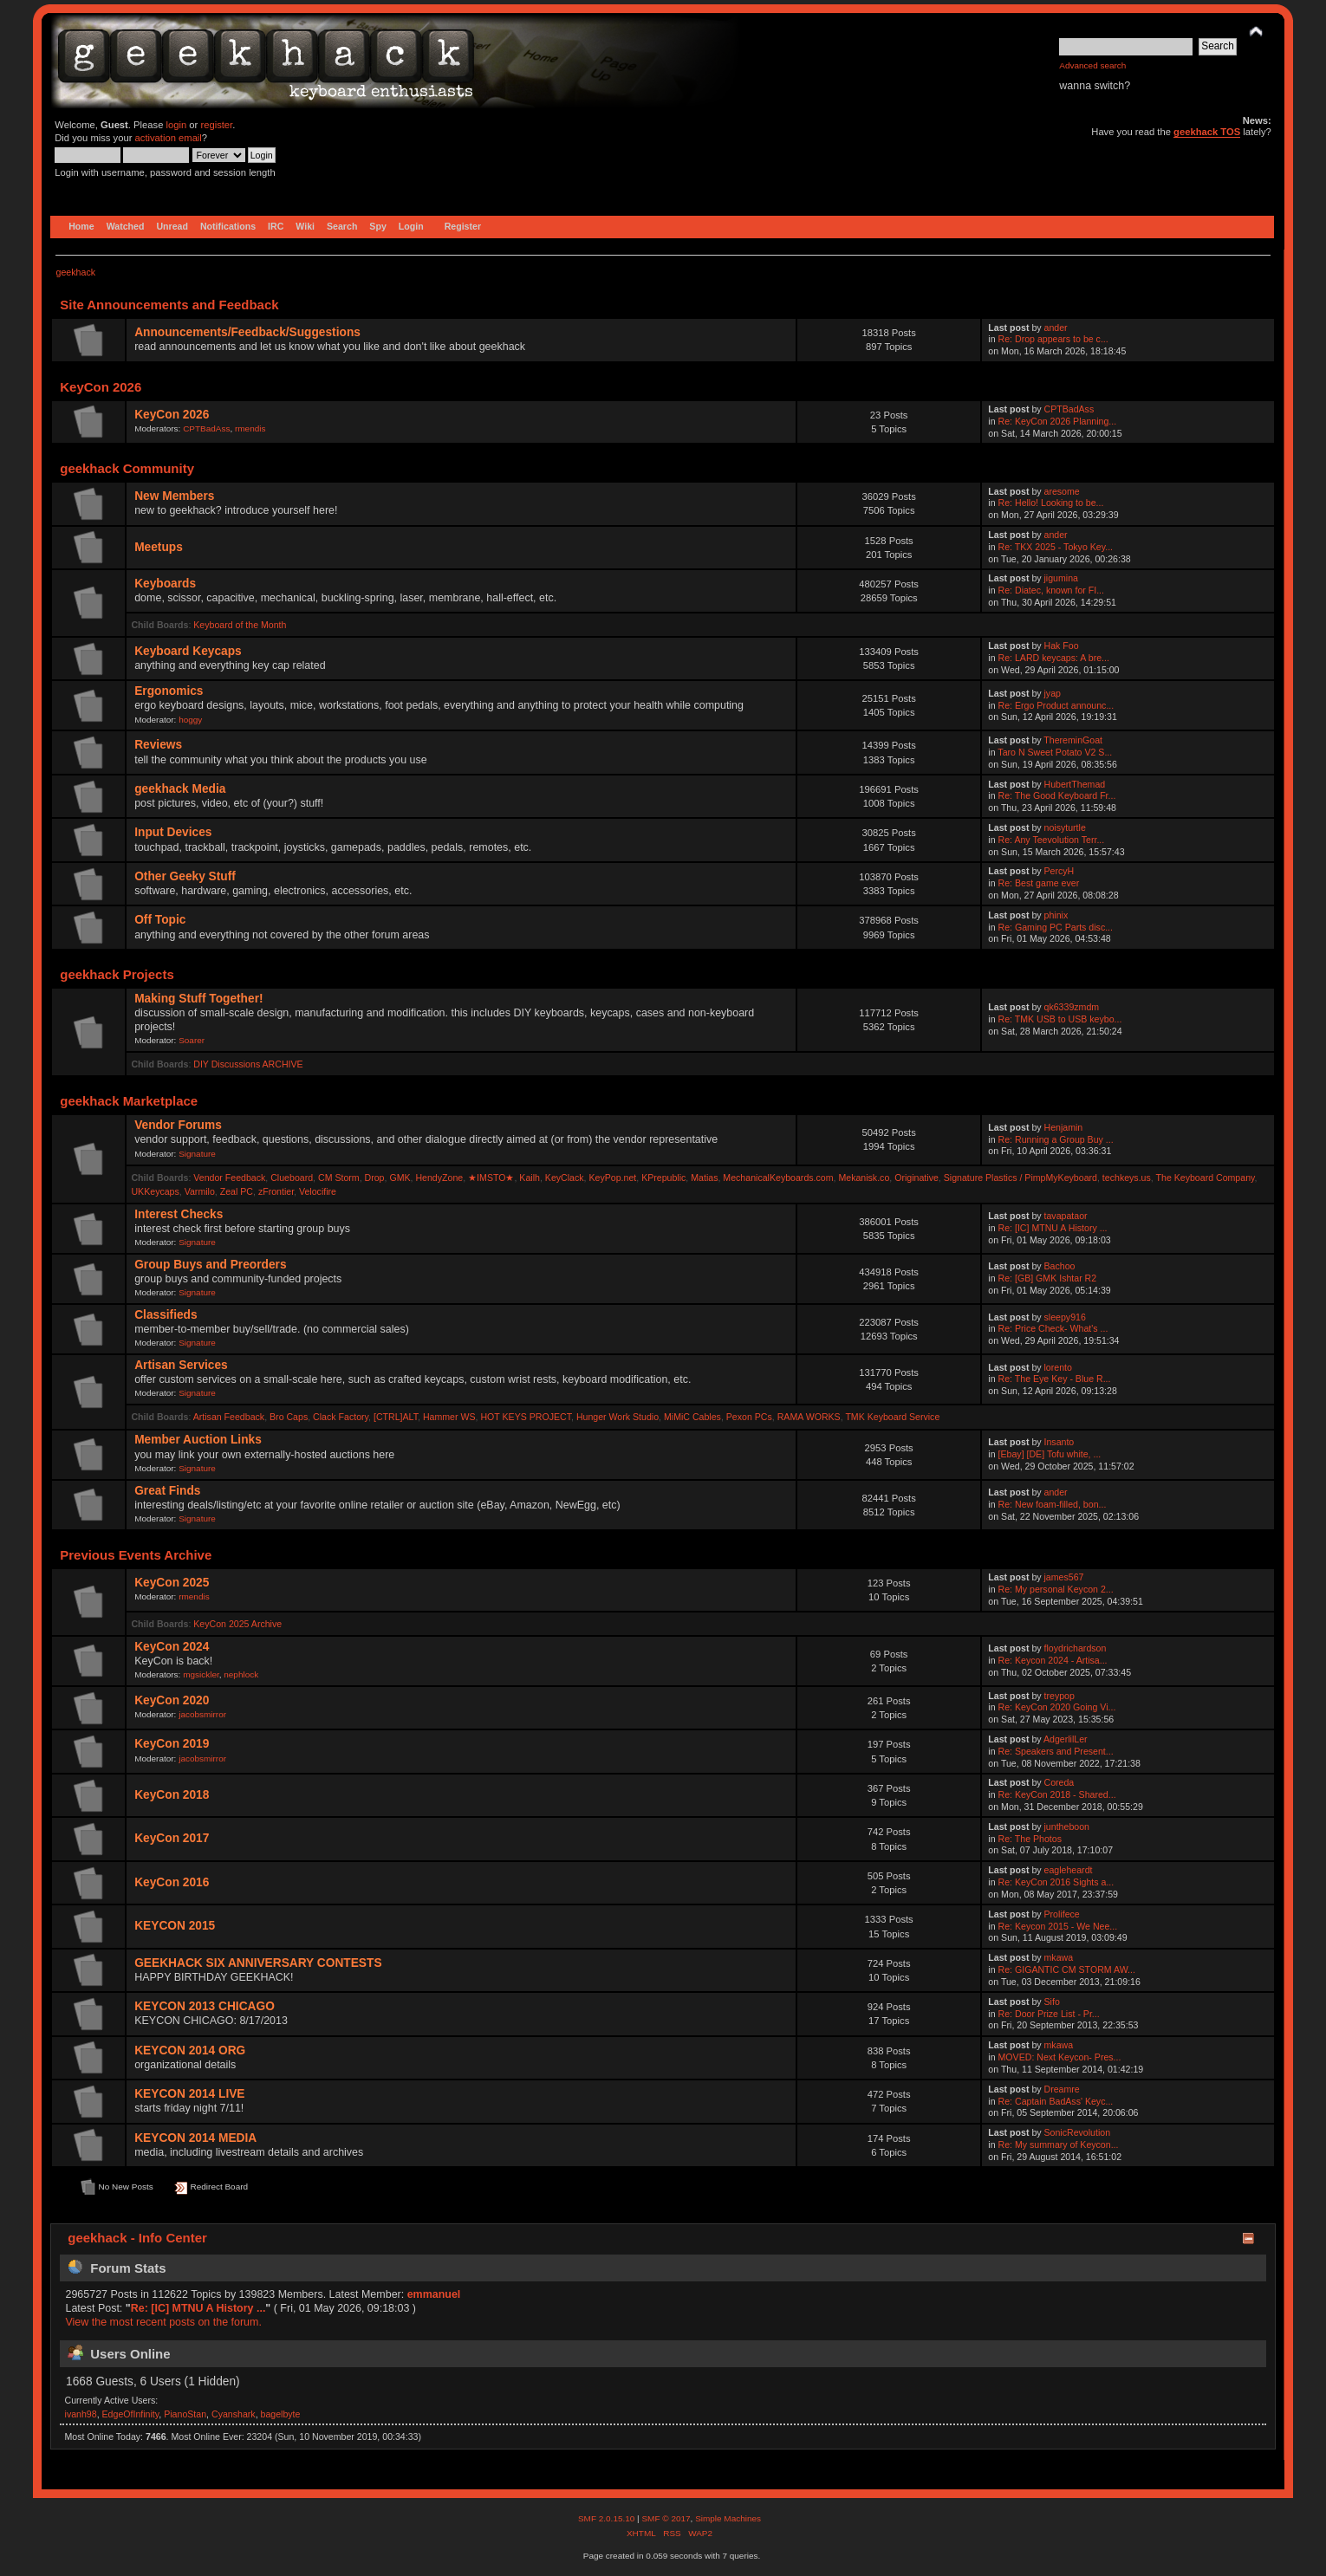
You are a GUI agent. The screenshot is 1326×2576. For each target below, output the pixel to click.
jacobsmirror (202, 1714)
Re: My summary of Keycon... (1058, 2144)
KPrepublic (663, 1177)
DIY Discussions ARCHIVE (247, 1064)
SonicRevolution (1077, 2132)
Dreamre (1062, 2089)
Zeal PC (236, 1191)
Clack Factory (340, 1416)
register (216, 125)
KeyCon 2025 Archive (237, 1624)
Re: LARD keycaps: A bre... (1053, 657)
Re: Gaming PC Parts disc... (1055, 927)
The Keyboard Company (1205, 1177)
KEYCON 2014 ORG (189, 2050)
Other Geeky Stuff (185, 876)
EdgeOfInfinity (130, 2414)
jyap (1052, 693)
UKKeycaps (155, 1191)
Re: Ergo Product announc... (1056, 705)
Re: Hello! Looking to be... (1051, 502)
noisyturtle (1065, 827)
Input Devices (172, 832)
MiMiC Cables (692, 1416)
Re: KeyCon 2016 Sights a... (1056, 1882)
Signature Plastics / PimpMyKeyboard (1020, 1177)
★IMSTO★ (491, 1177)
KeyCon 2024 (171, 1646)
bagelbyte (281, 2414)
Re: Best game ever (1039, 883)
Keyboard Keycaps (188, 651)
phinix (1056, 915)
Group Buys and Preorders (210, 1264)
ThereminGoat (1072, 740)
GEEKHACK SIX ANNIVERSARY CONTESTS (257, 1962)
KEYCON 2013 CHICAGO (204, 2006)
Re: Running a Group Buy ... (1056, 1139)
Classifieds (165, 1314)
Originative (916, 1177)
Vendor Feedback (229, 1177)
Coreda (1059, 1782)
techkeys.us (1126, 1177)
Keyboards (165, 583)
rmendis (250, 428)
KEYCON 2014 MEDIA (195, 2138)
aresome (1062, 491)
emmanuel (434, 2294)
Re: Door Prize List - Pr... (1049, 2013)
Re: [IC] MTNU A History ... (1053, 1228)
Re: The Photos (1030, 1838)
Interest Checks (178, 1214)
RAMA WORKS (809, 1416)
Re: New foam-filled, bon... (1052, 1504)
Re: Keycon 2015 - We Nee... (1058, 1926)
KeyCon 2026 (171, 414)
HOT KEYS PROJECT (525, 1416)
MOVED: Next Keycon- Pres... (1059, 2057)
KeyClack (564, 1177)
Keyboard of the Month (239, 625)
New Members (174, 496)
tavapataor (1066, 1215)
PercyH (1059, 871)
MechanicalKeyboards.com (778, 1177)
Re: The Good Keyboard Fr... (1057, 795)
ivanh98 (81, 2414)
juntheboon (1066, 1826)
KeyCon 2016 (171, 1882)
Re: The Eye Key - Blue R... (1054, 1378)
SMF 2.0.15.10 (607, 2518)
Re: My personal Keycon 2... (1056, 1589)
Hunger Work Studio (617, 1416)
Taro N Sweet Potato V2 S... (1055, 752)
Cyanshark (233, 2414)
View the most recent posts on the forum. (163, 2322)
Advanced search (1092, 65)
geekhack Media (179, 788)
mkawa (1059, 1957)
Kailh (529, 1177)
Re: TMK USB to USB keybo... (1060, 1019)
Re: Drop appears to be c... (1053, 339)
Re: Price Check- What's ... (1053, 1328)
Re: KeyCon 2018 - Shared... (1057, 1794)
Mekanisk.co (863, 1177)
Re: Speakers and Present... (1056, 1751)
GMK (399, 1177)
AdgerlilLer (1065, 1739)
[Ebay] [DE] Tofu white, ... (1050, 1454)
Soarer (192, 1040)
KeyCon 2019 (171, 1743)
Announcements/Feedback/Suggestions (247, 332)
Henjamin (1063, 1127)
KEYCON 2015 (174, 1925)
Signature (197, 1153)
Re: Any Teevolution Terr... (1051, 839)
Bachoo (1060, 1266)
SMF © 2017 (665, 2518)
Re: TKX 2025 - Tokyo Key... (1056, 547)
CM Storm (339, 1177)
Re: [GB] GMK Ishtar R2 (1047, 1278)
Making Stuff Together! (198, 998)
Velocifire (317, 1191)
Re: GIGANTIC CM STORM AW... (1066, 1969)
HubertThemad (1075, 784)
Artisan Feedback (228, 1416)
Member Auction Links (198, 1439)
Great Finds (167, 1490)
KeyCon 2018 (171, 1794)
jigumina (1061, 578)
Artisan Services (181, 1365)
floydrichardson (1075, 1648)
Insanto (1059, 1442)
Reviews (158, 744)
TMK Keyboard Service (892, 1416)
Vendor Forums (178, 1125)
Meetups (158, 547)
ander (1056, 327)
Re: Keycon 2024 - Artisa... (1053, 1660)
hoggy (190, 719)
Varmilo (200, 1191)
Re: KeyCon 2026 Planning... (1057, 421)
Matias (704, 1177)
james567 (1064, 1577)
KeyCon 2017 (171, 1838)
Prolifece (1062, 1914)
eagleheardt (1068, 1870)
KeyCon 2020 (171, 1700)
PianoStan (185, 2414)
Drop (375, 1177)
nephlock (241, 1674)
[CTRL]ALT (396, 1416)
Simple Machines (728, 2518)
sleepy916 (1065, 1317)
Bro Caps (289, 1416)
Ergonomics (168, 691)
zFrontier (276, 1191)
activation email (168, 138)
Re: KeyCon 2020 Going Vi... (1057, 1707)
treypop (1059, 1695)
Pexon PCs (749, 1416)
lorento (1058, 1367)
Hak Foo (1061, 645)
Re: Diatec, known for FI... (1051, 590)
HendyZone (439, 1177)
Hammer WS (449, 1416)
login (176, 125)
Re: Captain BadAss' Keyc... (1056, 2101)
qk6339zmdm (1072, 1007)
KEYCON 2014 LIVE (189, 2093)
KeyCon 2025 (171, 1582)
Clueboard (291, 1177)
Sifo (1052, 2001)
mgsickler (201, 1674)
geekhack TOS (1206, 132)
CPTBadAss (206, 428)
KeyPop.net (612, 1177)
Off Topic (159, 919)
